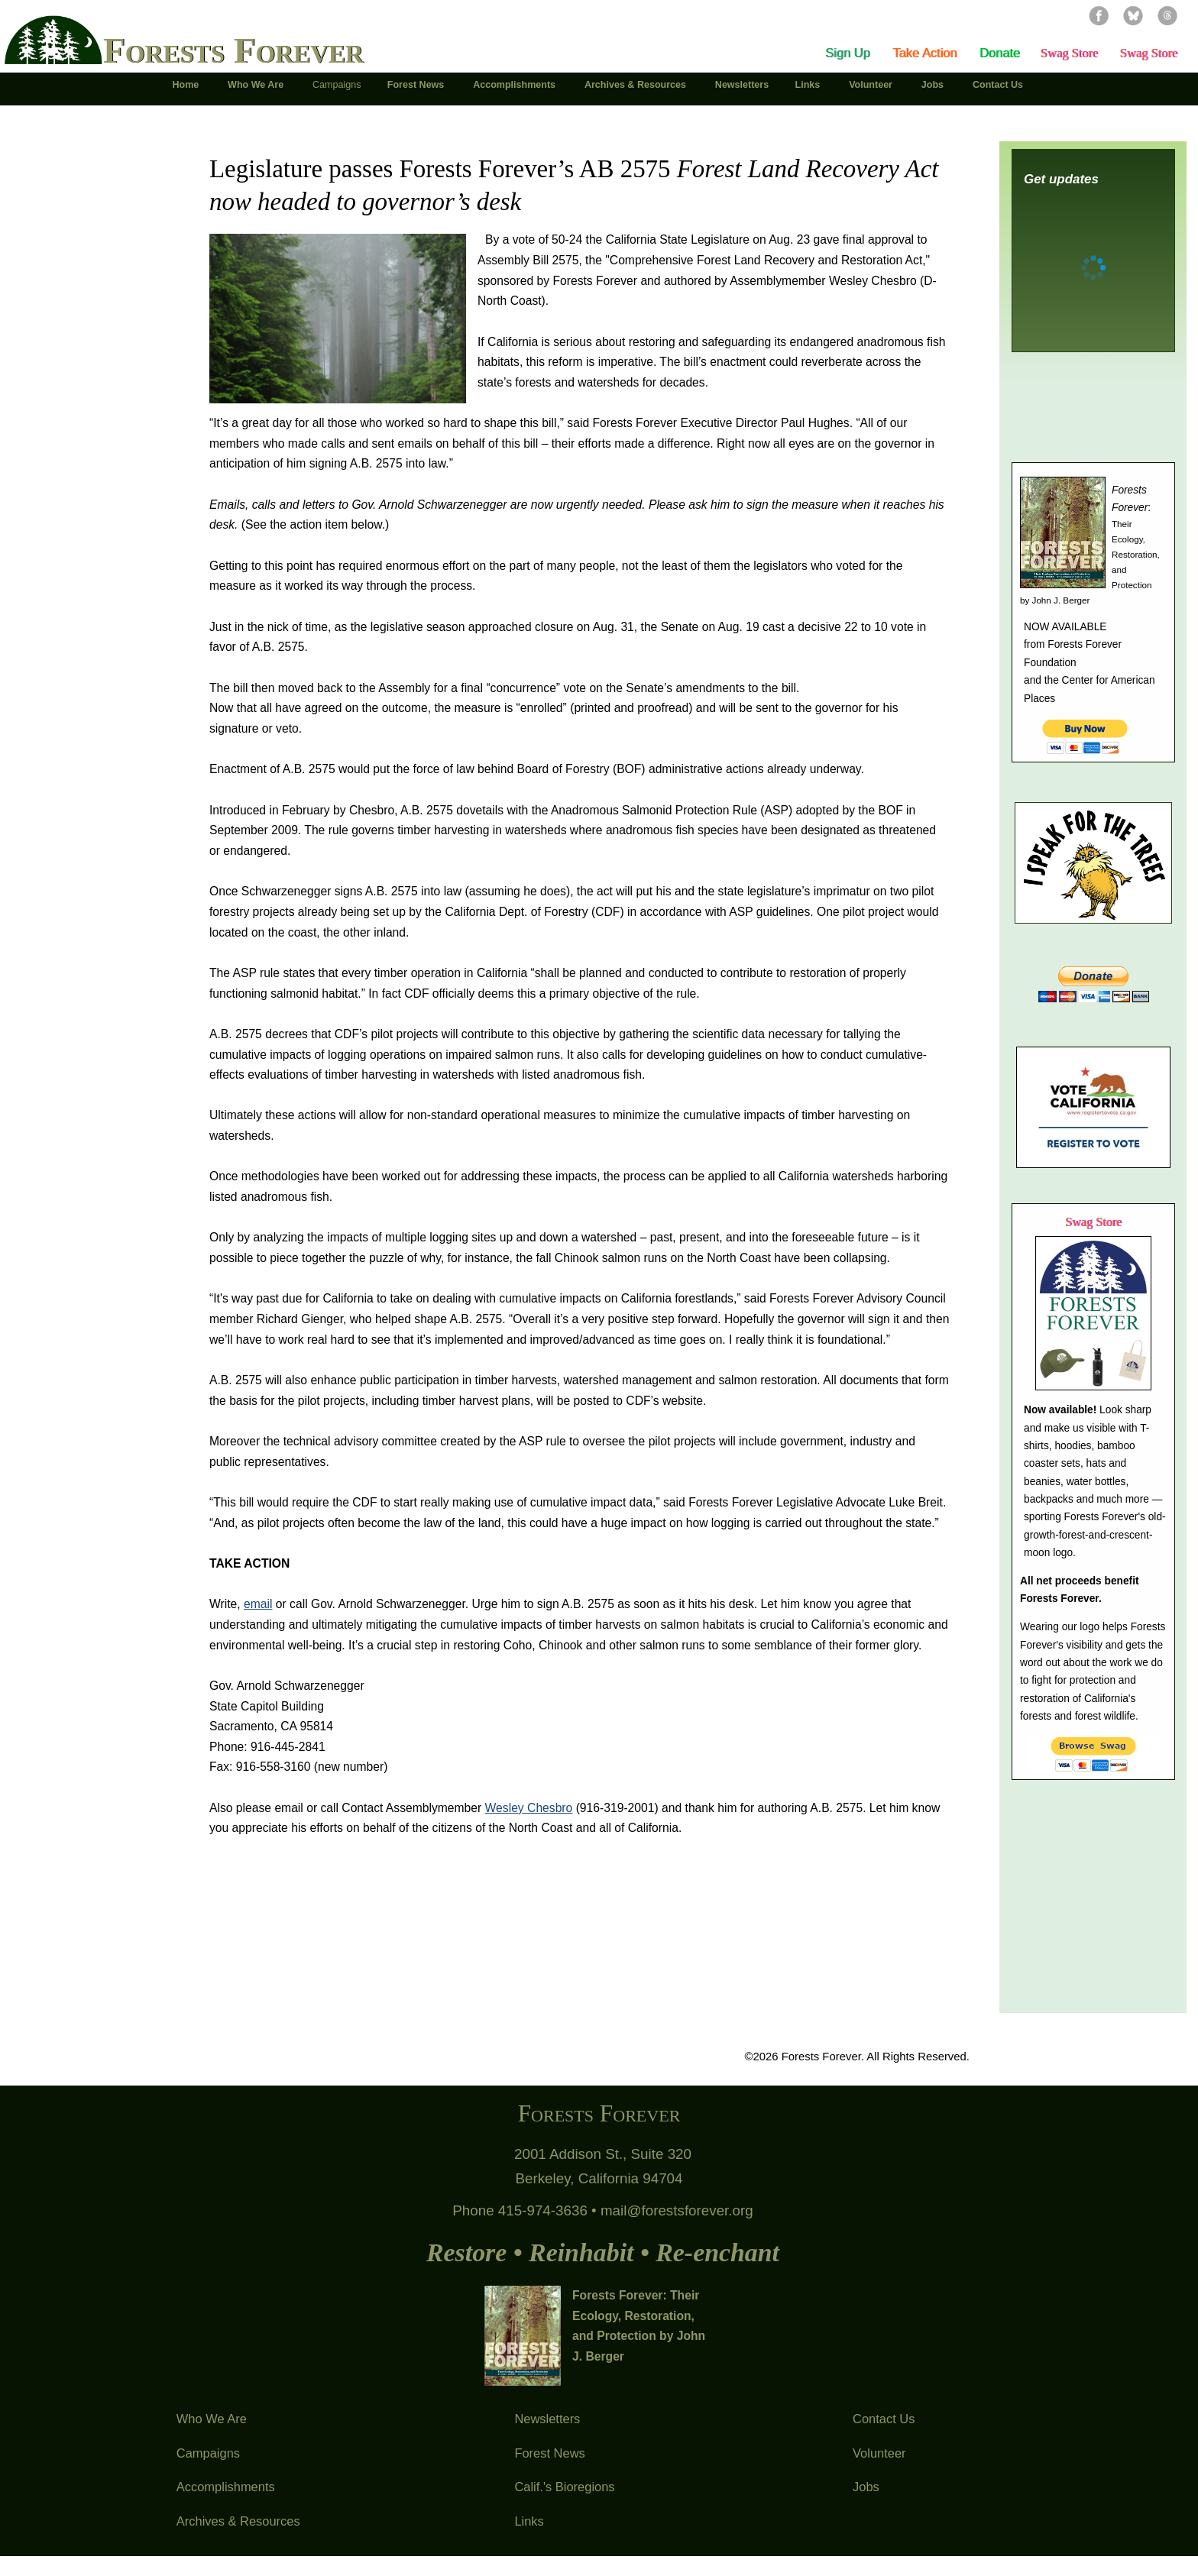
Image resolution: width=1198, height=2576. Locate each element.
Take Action (924, 53)
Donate (999, 53)
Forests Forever (233, 50)
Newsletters (547, 2419)
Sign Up (847, 53)
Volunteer (879, 2453)
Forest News (549, 2453)
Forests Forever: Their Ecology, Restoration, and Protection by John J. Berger (638, 2326)
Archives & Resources (238, 2521)
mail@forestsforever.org (677, 2210)
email (258, 1603)
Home (186, 84)
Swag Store (1069, 53)
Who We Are (211, 2419)
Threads (1167, 15)
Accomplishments (225, 2486)
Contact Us (884, 2419)
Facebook (1098, 15)
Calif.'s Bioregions (564, 2486)
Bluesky (1133, 15)
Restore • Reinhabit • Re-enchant (602, 2252)
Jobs (866, 2486)
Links (528, 2521)
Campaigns (208, 2453)
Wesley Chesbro (529, 1807)
